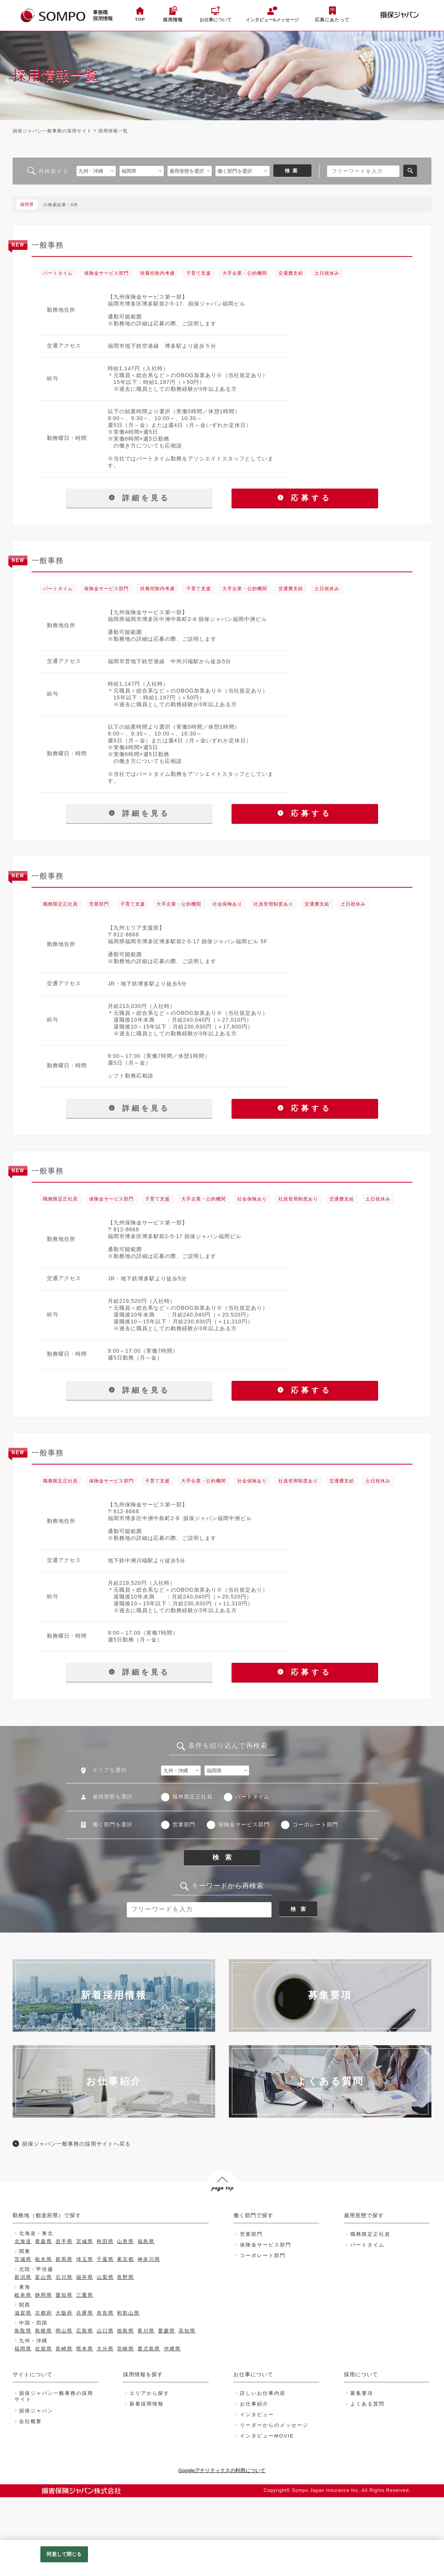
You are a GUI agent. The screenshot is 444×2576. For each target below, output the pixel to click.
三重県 (84, 2295)
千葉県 (105, 2259)
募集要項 (361, 2393)
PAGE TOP (221, 2202)
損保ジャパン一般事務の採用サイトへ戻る (76, 2144)
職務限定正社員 (192, 1797)
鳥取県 (23, 2331)
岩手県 (64, 2241)
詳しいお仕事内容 (263, 2393)
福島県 (146, 2241)
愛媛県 (166, 2331)
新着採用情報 (146, 2404)
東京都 (125, 2259)
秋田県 (105, 2241)
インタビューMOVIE (267, 2436)
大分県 (105, 2349)
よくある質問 (367, 2404)
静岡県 (43, 2295)
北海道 (23, 2241)
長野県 (125, 2277)
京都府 (43, 2313)
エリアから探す (149, 2393)
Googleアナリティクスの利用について (221, 2470)
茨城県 (23, 2259)
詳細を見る (139, 498)
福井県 (84, 2277)
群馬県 (64, 2259)
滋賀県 (23, 2313)
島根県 (43, 2331)
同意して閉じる (63, 2554)
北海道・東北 (36, 2233)
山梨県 (105, 2277)
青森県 (43, 2241)
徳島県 (125, 2331)
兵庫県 (84, 2313)
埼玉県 (84, 2259)
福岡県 (23, 2349)
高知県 (187, 2331)
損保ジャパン (36, 2411)
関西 (24, 2305)
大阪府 (64, 2313)
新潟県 (23, 2277)
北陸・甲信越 (36, 2269)
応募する (305, 498)
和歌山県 (128, 2313)
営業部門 (183, 1824)
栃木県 (43, 2259)
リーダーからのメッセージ (274, 2425)
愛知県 (64, 2295)
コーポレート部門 (315, 1824)
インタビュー (257, 2414)
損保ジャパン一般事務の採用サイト (52, 131)
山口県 (105, 2331)
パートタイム (252, 1797)
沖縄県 (172, 2349)
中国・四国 (33, 2323)
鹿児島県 (148, 2349)
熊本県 (84, 2349)
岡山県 (64, 2331)
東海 (24, 2287)
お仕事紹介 (254, 2404)
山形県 (125, 2241)
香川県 (146, 2331)
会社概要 (30, 2421)
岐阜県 (23, 2295)
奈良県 (105, 2313)
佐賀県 (43, 2349)
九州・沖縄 (33, 2341)
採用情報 (173, 20)
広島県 (84, 2331)
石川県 (64, 2277)
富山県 (43, 2277)
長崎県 (64, 2349)
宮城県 (84, 2241)
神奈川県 (148, 2259)
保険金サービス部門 (244, 1824)
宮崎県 (125, 2349)
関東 (24, 2251)
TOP (140, 19)
